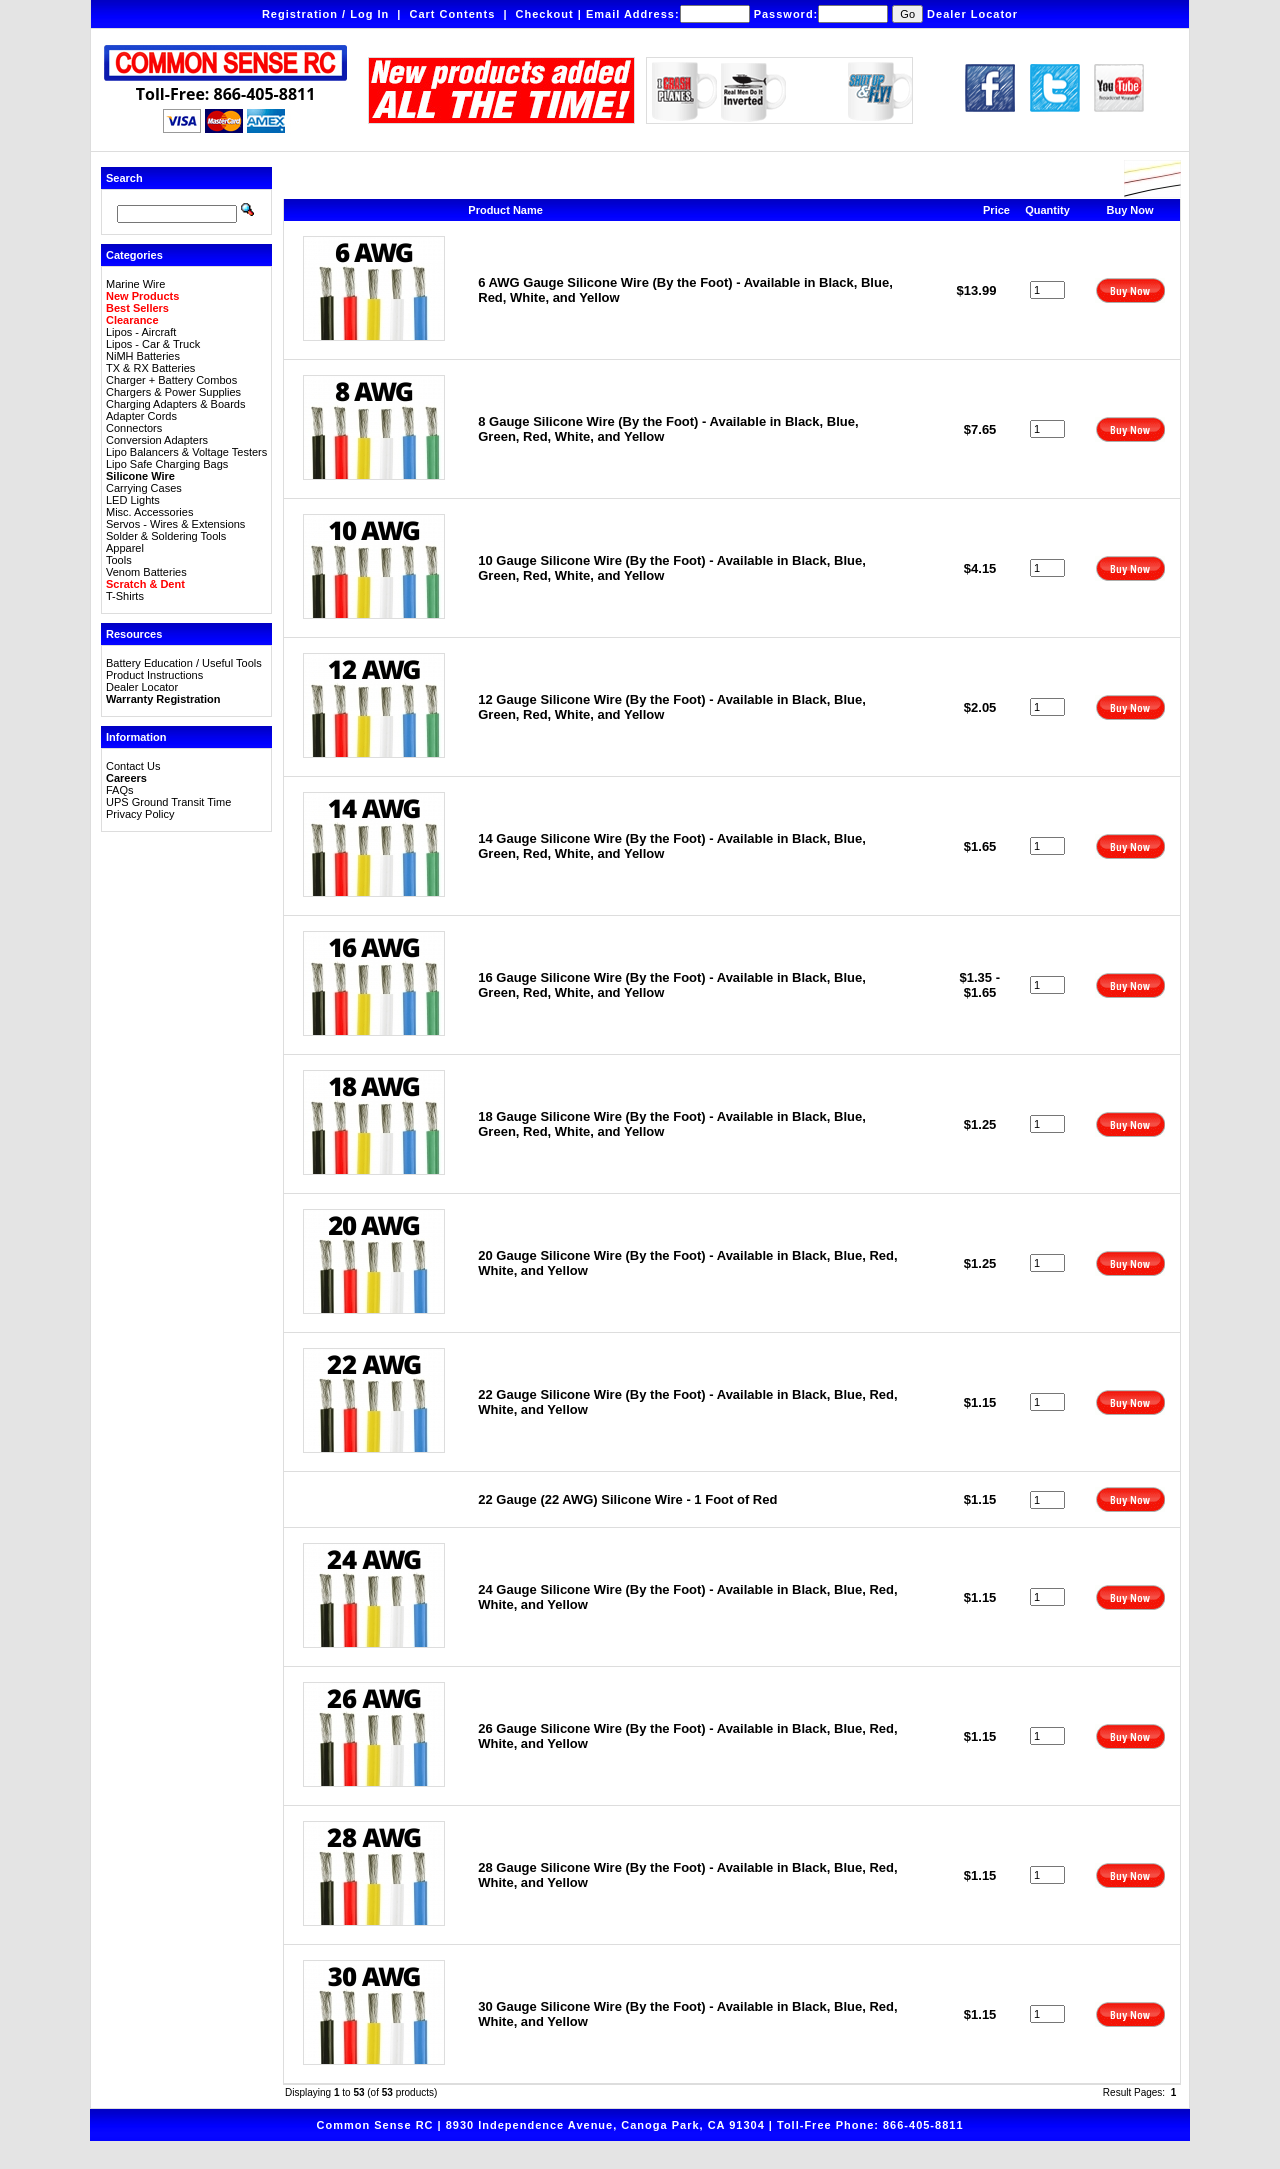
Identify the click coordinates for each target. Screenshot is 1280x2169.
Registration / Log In (325, 14)
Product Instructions (154, 675)
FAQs (120, 790)
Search (124, 178)
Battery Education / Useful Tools (184, 663)
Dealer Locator (972, 14)
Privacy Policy (140, 814)
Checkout (545, 14)
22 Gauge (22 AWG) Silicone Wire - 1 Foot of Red (627, 1499)
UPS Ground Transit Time (168, 802)
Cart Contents (453, 14)
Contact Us (133, 766)
